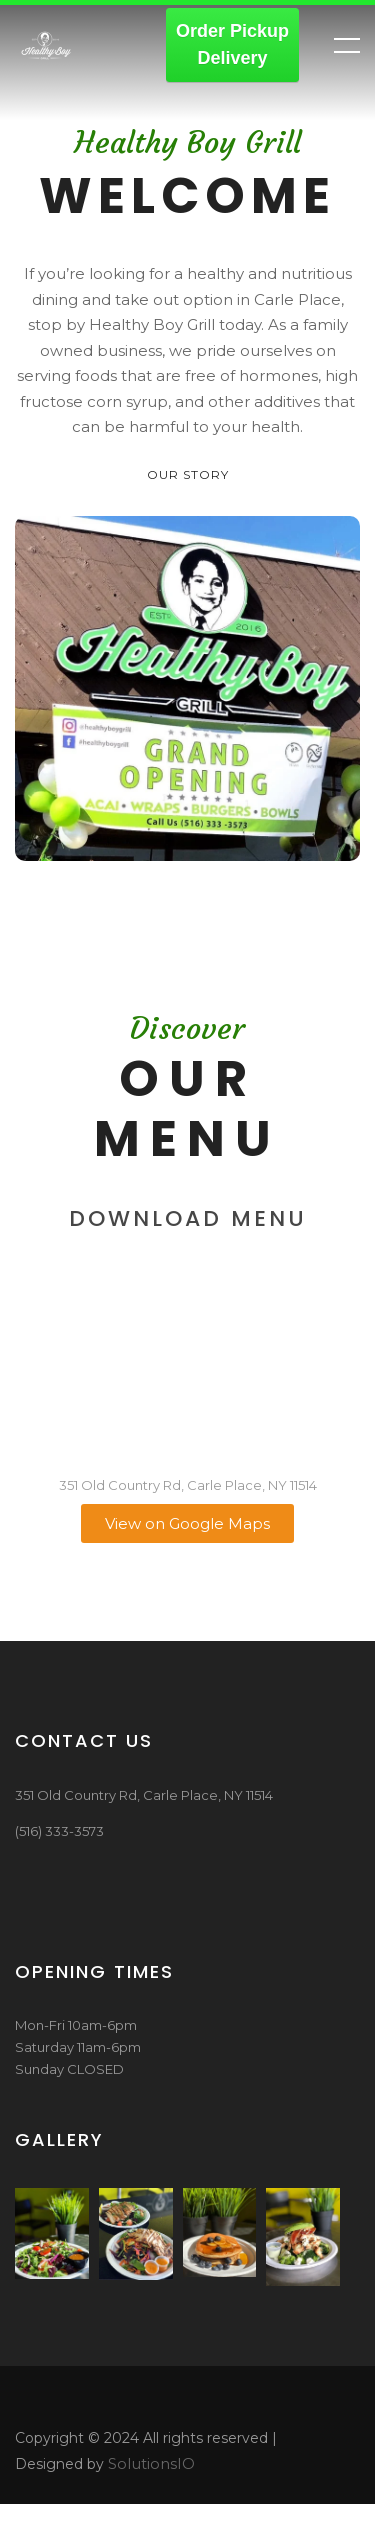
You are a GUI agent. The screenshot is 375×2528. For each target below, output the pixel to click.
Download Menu (188, 1218)
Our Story (188, 474)
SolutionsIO (151, 2463)
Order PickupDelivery (232, 44)
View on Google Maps (187, 1523)
